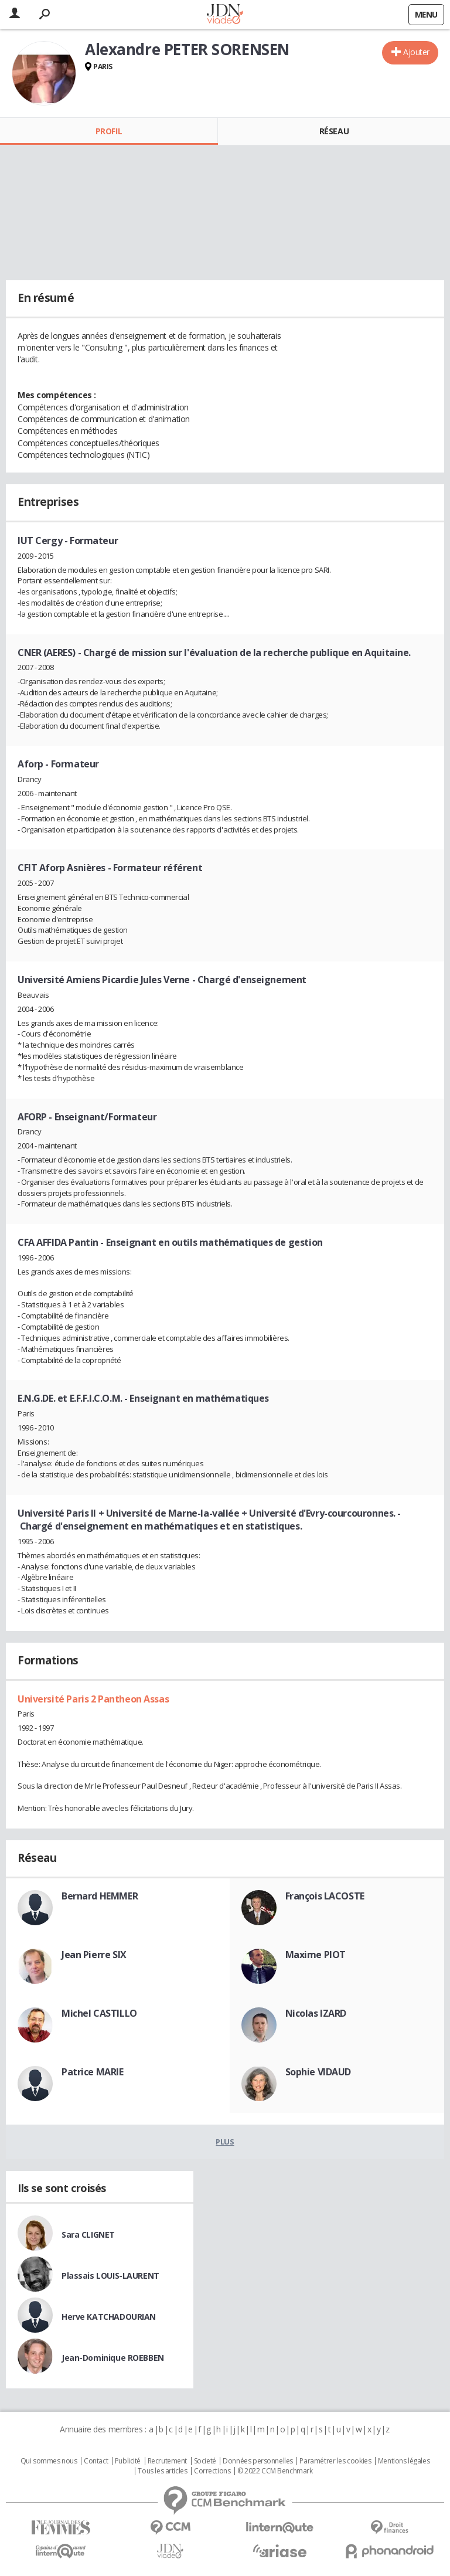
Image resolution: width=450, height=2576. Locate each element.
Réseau (334, 131)
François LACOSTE (324, 1895)
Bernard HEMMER (100, 1895)
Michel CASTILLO (99, 2013)
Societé (205, 2461)
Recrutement (167, 2461)
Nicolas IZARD (316, 2013)
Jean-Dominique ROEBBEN (113, 2357)
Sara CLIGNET (88, 2234)
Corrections (212, 2471)
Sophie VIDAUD (318, 2071)
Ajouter (416, 51)
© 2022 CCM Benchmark (275, 2471)
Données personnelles (258, 2461)
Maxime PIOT (315, 1954)
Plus (225, 2141)
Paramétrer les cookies (335, 2461)
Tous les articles (162, 2471)
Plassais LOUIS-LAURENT (110, 2275)
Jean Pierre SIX (94, 1954)
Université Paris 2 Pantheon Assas (93, 1699)
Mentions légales (403, 2461)
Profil (109, 131)
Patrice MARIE (93, 2071)
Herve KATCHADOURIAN (109, 2316)
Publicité (128, 2461)
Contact (96, 2461)
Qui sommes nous (49, 2461)
